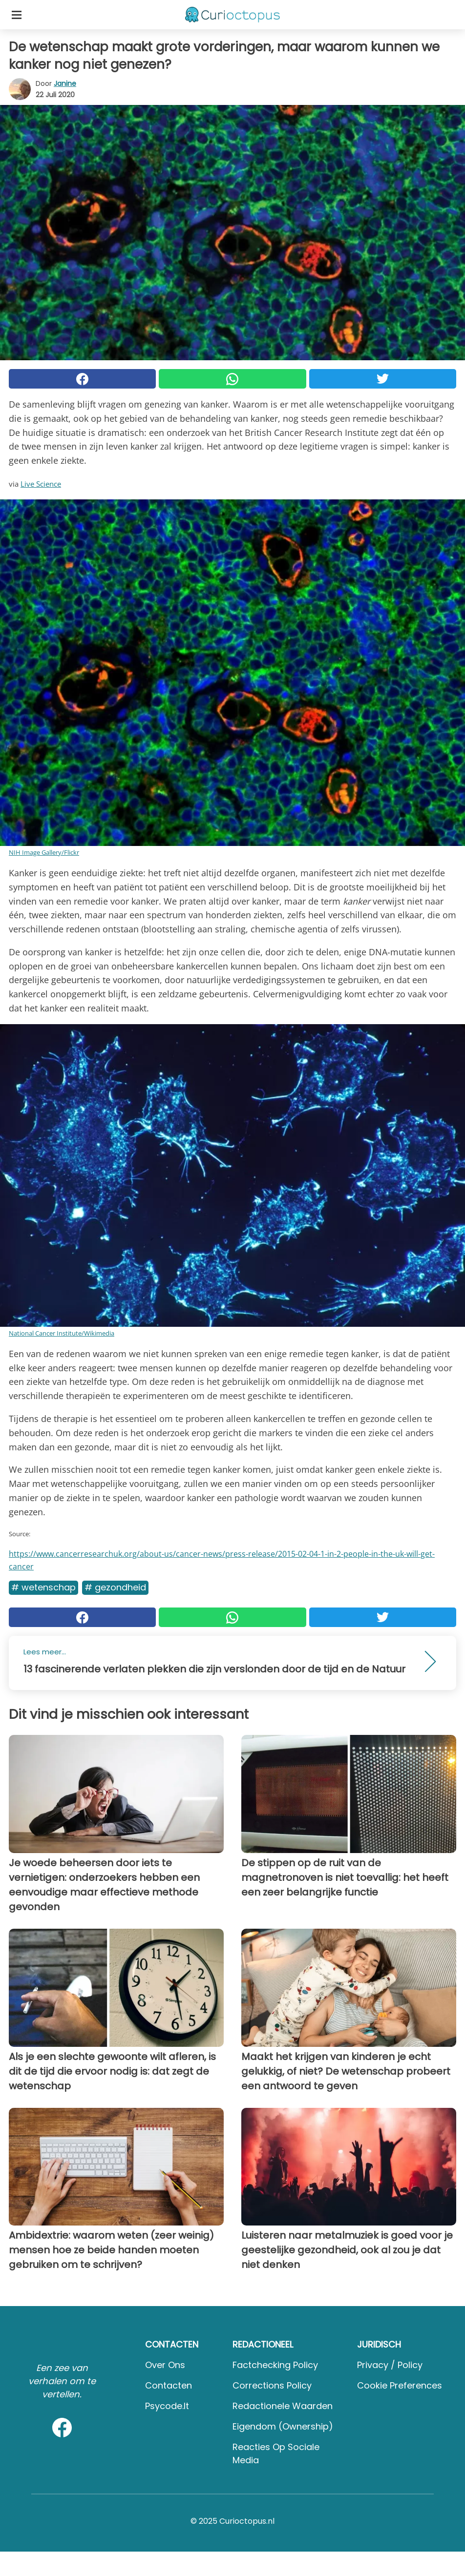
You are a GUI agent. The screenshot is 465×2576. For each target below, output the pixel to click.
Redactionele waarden (282, 2406)
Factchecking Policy (275, 2365)
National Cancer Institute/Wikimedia (61, 1333)
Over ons (165, 2365)
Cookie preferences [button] (399, 2385)
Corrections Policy (272, 2385)
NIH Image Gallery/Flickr (44, 852)
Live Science (41, 484)
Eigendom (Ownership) (282, 2426)
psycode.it (167, 2406)
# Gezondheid (115, 1587)
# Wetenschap (43, 1587)
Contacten (168, 2385)
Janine (65, 83)
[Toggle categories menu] (16, 14)
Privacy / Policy (390, 2365)
